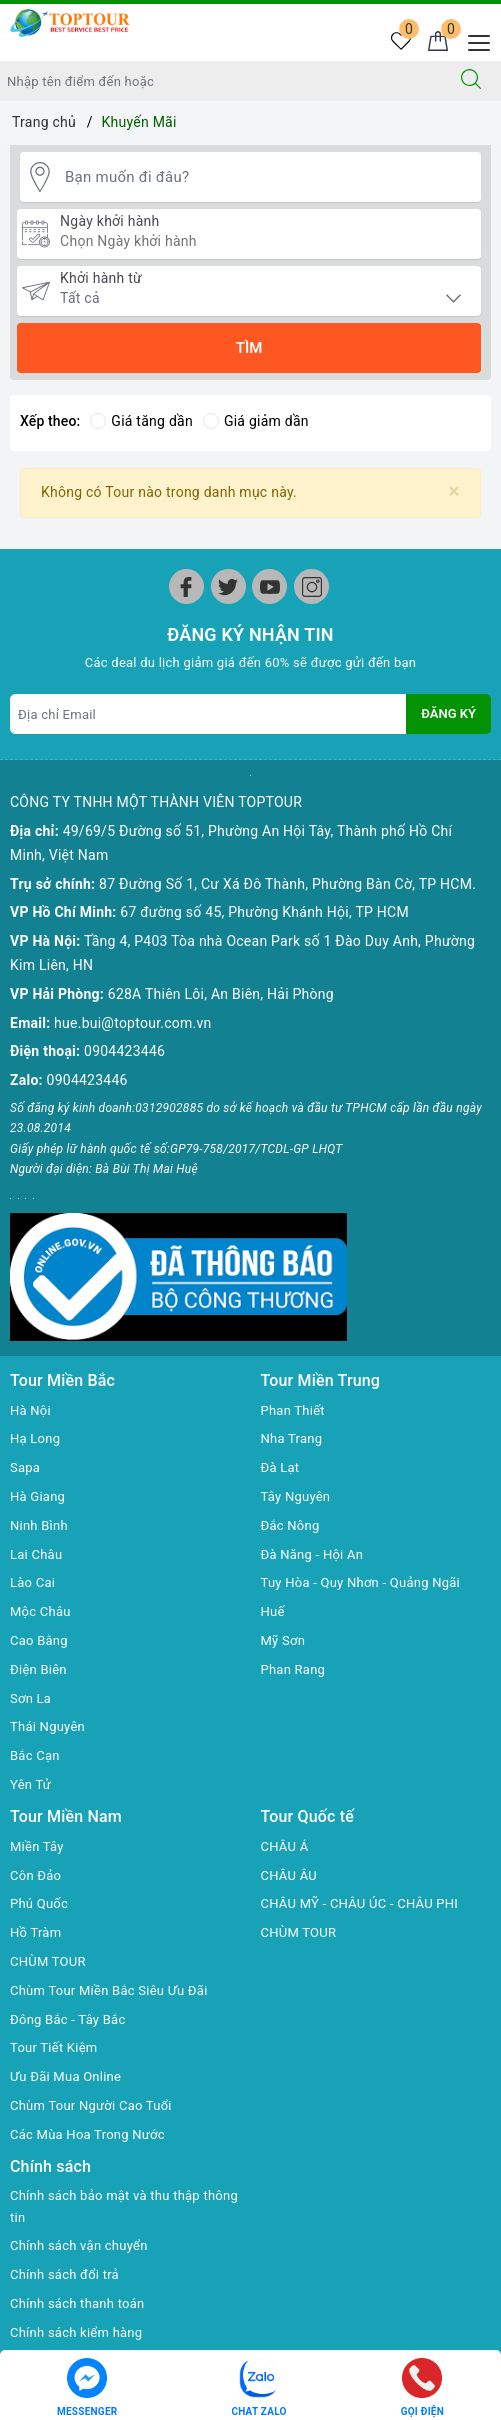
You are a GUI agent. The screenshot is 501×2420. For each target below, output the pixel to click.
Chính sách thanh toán (77, 2303)
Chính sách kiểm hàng (76, 2332)
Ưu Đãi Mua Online (65, 2076)
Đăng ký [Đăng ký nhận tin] (448, 713)
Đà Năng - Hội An (312, 1554)
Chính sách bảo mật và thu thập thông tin (124, 2206)
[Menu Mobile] (473, 40)
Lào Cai (32, 1582)
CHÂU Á (285, 1846)
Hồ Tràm (35, 1932)
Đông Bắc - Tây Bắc (67, 2019)
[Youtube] (269, 586)
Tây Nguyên (296, 1496)
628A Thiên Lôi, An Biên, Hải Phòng (221, 994)
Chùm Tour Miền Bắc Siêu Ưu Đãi (109, 1990)
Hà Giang (37, 1496)
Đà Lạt (280, 1467)
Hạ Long (35, 1438)
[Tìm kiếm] (471, 81)
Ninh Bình (39, 1525)
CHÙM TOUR (48, 1961)
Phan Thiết (293, 1410)
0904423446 (124, 1051)
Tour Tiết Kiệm (54, 2047)
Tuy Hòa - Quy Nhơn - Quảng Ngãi (361, 1582)
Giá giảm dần (256, 421)
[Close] (454, 491)
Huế (273, 1611)
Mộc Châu (40, 1611)
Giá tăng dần (141, 421)
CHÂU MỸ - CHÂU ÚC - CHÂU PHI (360, 1903)
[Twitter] (228, 586)
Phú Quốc (39, 1903)
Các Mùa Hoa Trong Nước (87, 2134)
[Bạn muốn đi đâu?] (268, 177)
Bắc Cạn (35, 1755)
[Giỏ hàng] (437, 42)
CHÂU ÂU (289, 1875)
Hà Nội (30, 1410)
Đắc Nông (290, 1525)
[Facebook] (186, 586)
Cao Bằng (39, 1640)
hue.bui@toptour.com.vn (132, 1023)
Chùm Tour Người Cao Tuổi (91, 2105)
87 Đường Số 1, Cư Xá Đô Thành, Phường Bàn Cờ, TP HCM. (287, 884)
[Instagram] (311, 586)
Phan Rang (293, 1669)
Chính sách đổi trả (64, 2274)
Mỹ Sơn (283, 1640)
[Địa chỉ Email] (208, 714)
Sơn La (30, 1698)
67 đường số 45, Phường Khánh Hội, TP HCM (264, 912)
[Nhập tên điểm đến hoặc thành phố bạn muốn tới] (221, 81)
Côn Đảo (35, 1875)
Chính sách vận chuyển (79, 2245)
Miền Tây (37, 1846)
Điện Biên (38, 1669)
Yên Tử (30, 1784)
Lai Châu (36, 1554)
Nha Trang (292, 1438)
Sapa (25, 1467)
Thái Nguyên (47, 1726)
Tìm (249, 348)
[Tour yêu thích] (400, 42)
